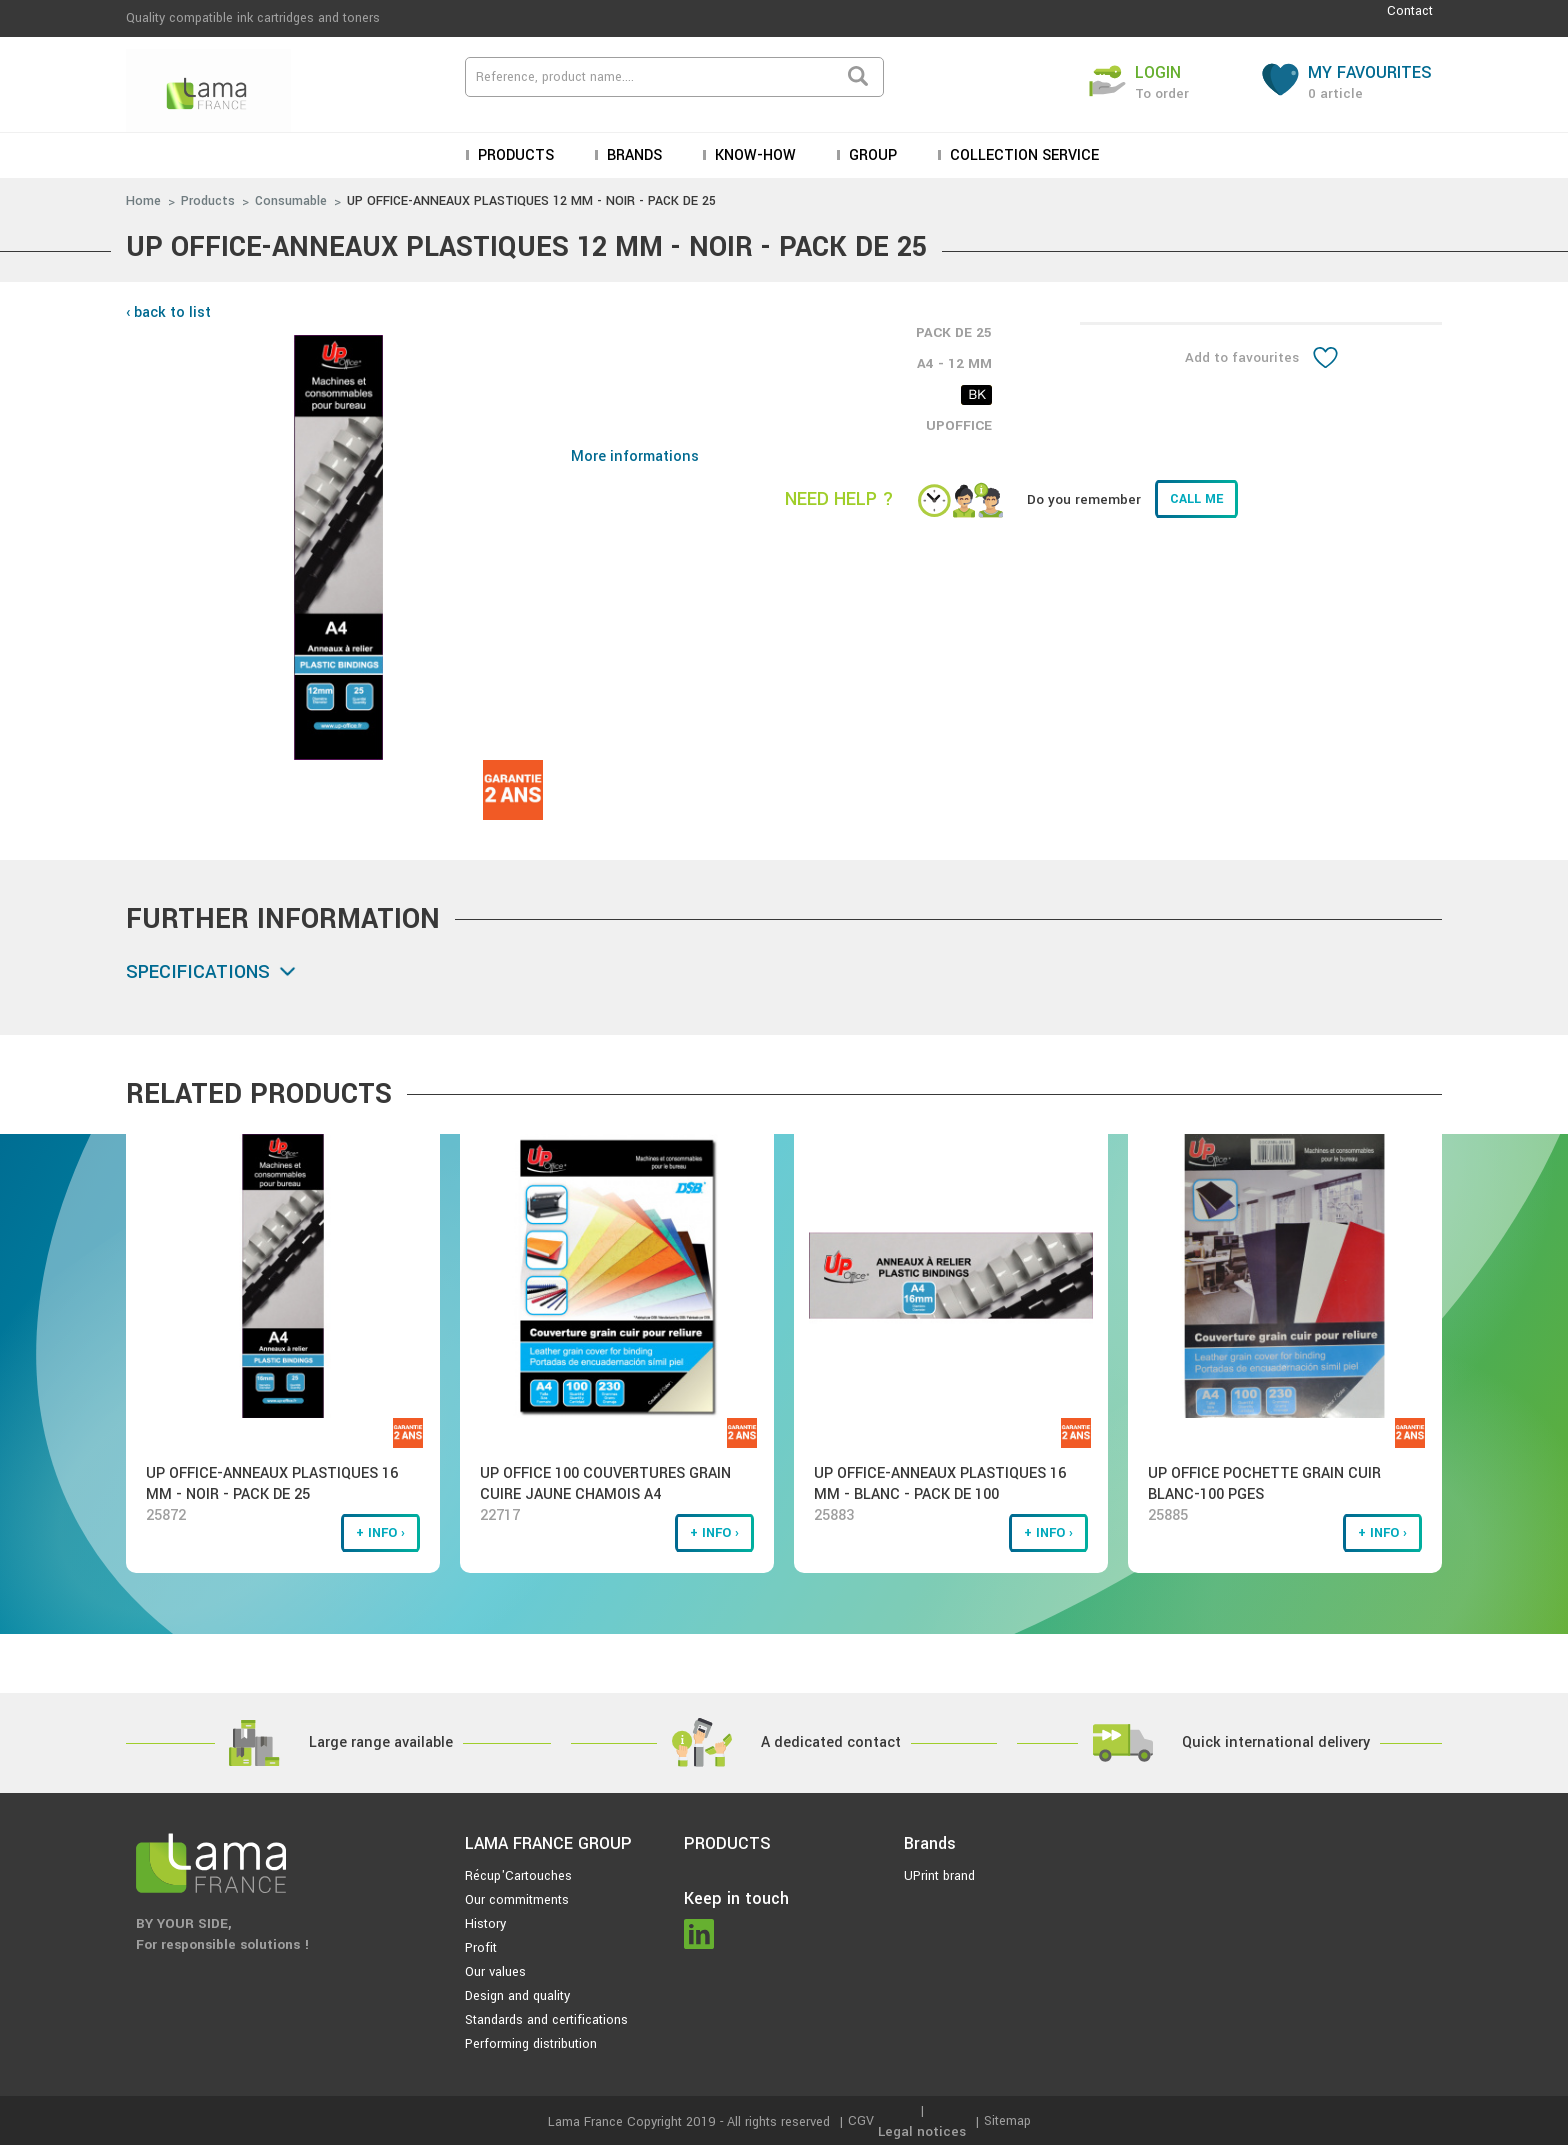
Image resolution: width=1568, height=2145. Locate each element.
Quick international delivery (1276, 1742)
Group (871, 155)
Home (143, 201)
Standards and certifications (546, 2020)
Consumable (291, 201)
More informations (635, 456)
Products (514, 155)
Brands (632, 155)
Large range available (381, 1742)
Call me (1196, 499)
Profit (481, 1948)
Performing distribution (531, 2044)
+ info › (380, 1533)
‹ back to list (168, 312)
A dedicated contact (831, 1742)
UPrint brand (939, 1876)
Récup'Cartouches (518, 1876)
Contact (1410, 11)
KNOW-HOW (753, 155)
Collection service (1022, 155)
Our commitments (517, 1900)
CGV (861, 2121)
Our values (495, 1972)
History (485, 1924)
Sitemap (1007, 2121)
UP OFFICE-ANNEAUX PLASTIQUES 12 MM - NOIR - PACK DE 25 (531, 201)
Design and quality (517, 1996)
